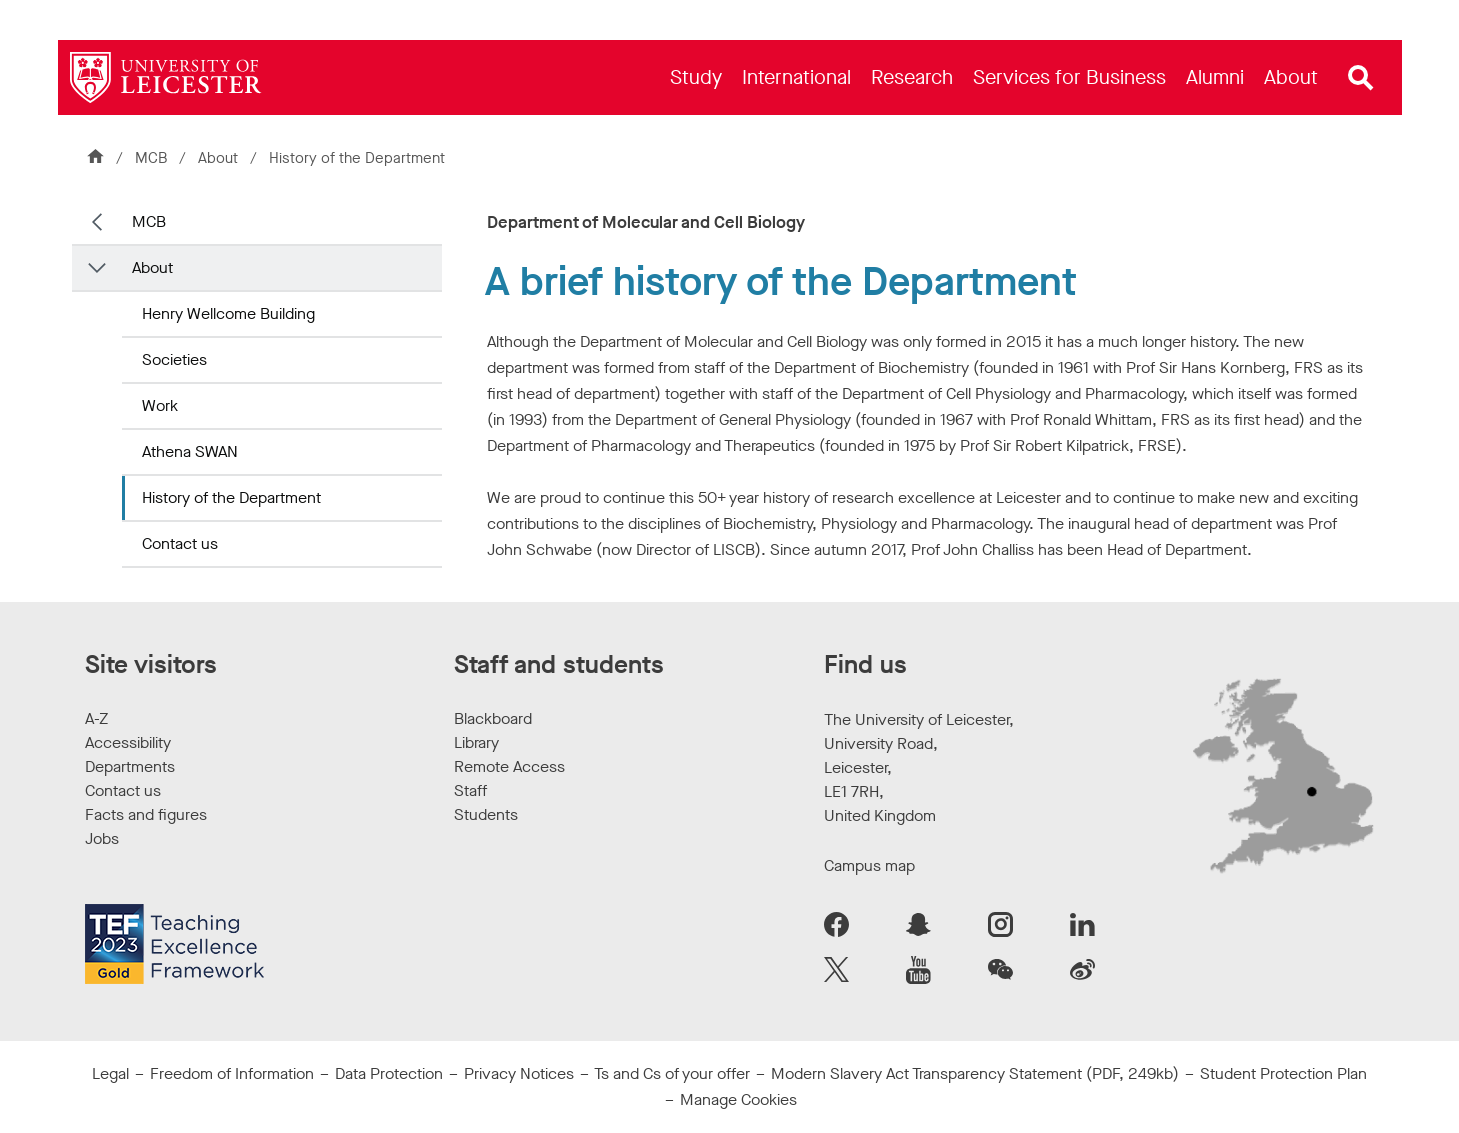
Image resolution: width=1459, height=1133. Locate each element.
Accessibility (128, 742)
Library (476, 742)
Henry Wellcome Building (228, 313)
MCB (151, 158)
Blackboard (493, 718)
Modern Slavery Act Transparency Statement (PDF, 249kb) (975, 1073)
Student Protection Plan (1283, 1073)
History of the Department (231, 497)
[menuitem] (696, 77)
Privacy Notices (519, 1073)
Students (486, 814)
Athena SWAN (190, 451)
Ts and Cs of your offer (672, 1073)
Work (160, 405)
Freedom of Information (232, 1073)
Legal (110, 1073)
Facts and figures (146, 814)
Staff (470, 790)
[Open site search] (1361, 78)
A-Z (96, 718)
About (218, 158)
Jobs (102, 838)
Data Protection (389, 1073)
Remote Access (509, 766)
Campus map (869, 865)
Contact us (180, 543)
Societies (174, 359)
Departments (130, 766)
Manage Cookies (738, 1099)
